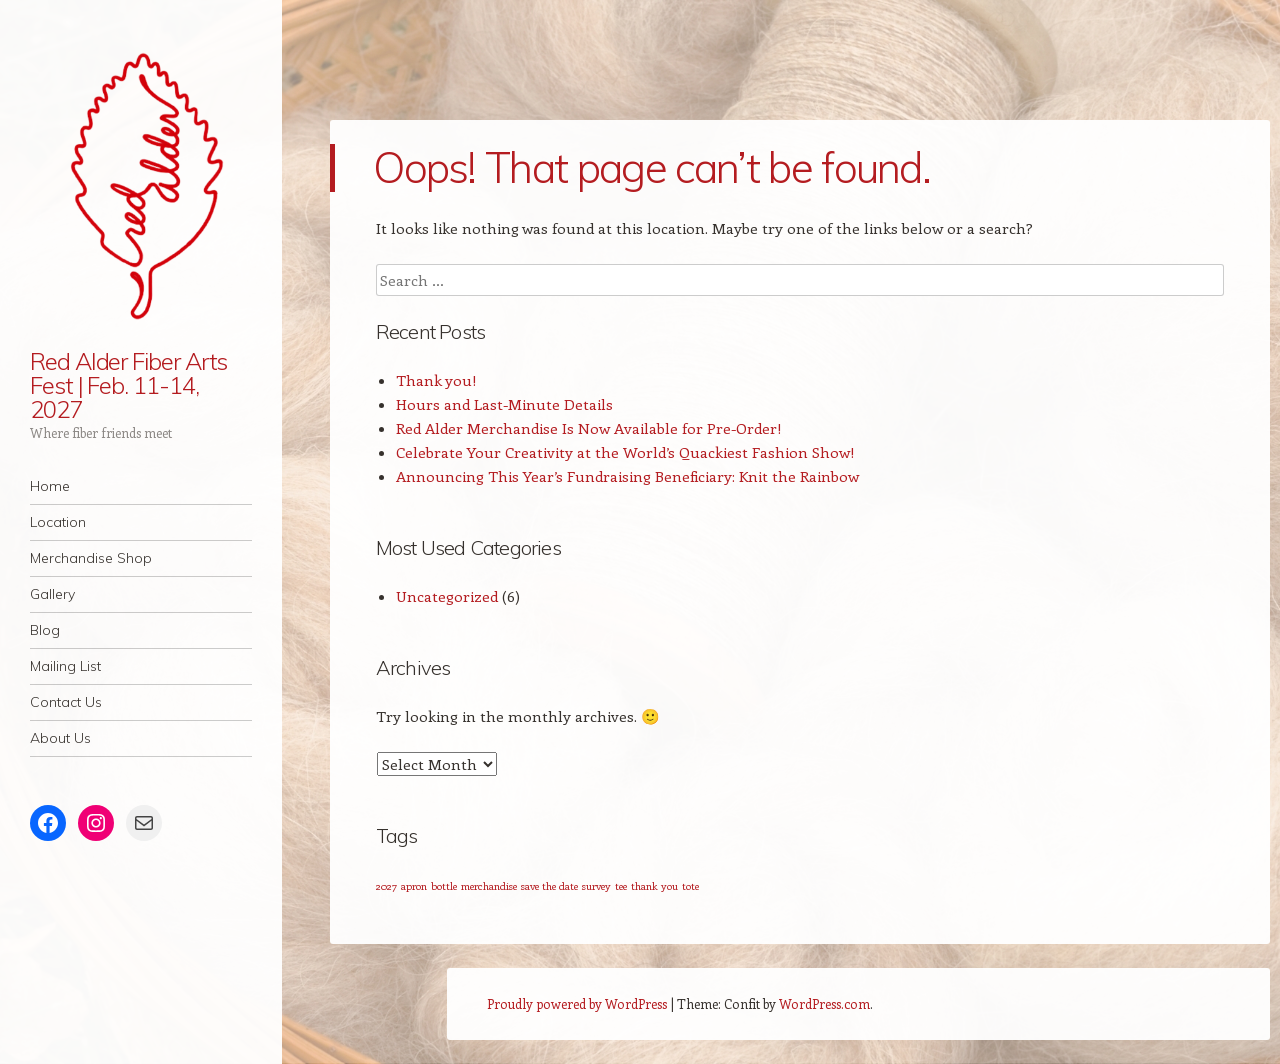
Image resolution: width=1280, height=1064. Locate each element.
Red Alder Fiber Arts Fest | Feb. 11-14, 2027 (128, 385)
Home (50, 486)
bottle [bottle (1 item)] (444, 886)
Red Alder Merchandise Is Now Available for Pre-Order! (589, 428)
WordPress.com (824, 1003)
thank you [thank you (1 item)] (654, 886)
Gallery (52, 594)
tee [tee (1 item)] (621, 886)
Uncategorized (447, 596)
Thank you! (436, 380)
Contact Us (66, 702)
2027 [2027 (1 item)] (386, 886)
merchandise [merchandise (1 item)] (489, 886)
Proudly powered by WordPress (577, 1003)
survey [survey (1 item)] (596, 886)
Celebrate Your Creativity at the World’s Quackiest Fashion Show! (625, 452)
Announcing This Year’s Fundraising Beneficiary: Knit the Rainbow (627, 476)
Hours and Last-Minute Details (504, 404)
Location (58, 522)
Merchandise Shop (91, 558)
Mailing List (65, 666)
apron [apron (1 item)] (414, 886)
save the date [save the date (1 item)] (549, 886)
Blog (45, 630)
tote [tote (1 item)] (690, 886)
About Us (60, 738)
